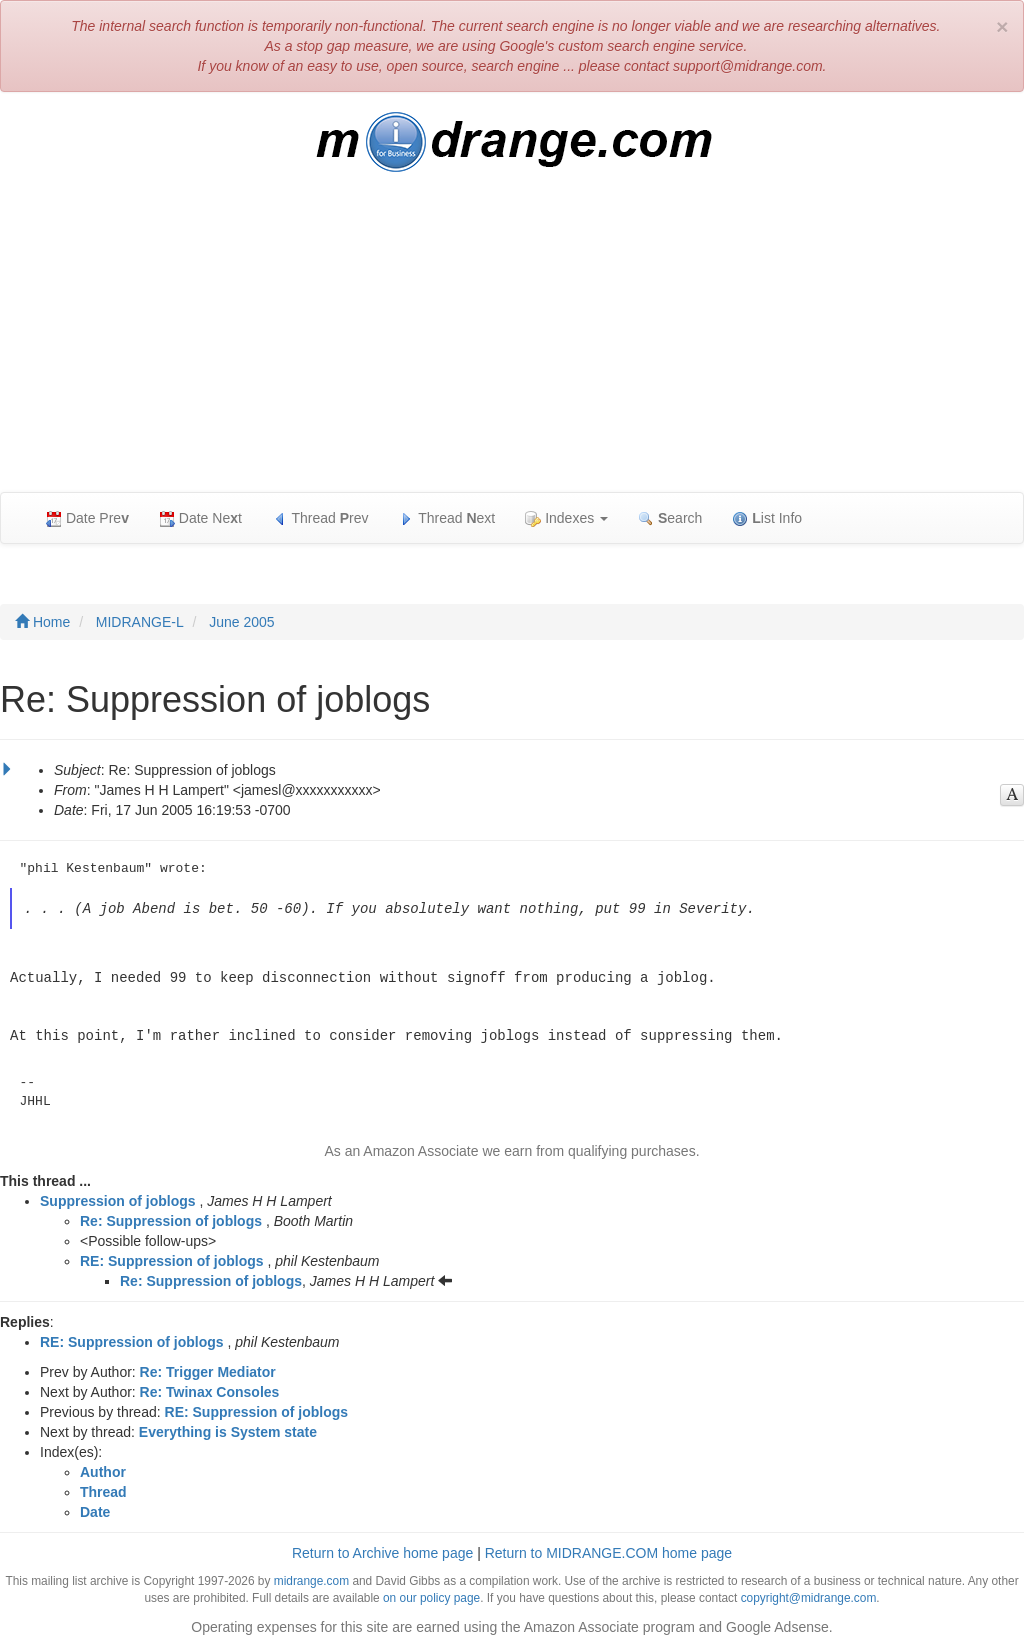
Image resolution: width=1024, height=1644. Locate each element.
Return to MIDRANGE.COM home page (608, 1550)
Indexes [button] (566, 518)
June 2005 (241, 622)
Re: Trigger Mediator (208, 1369)
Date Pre (87, 518)
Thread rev (320, 518)
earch (670, 518)
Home (42, 622)
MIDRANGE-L (140, 622)
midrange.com (311, 1578)
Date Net (200, 518)
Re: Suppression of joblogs (171, 1218)
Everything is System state (228, 1429)
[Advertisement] (512, 342)
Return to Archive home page (382, 1550)
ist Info (767, 518)
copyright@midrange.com (809, 1595)
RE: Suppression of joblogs (172, 1258)
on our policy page (431, 1595)
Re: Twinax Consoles (210, 1389)
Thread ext (447, 518)
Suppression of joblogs (118, 1198)
